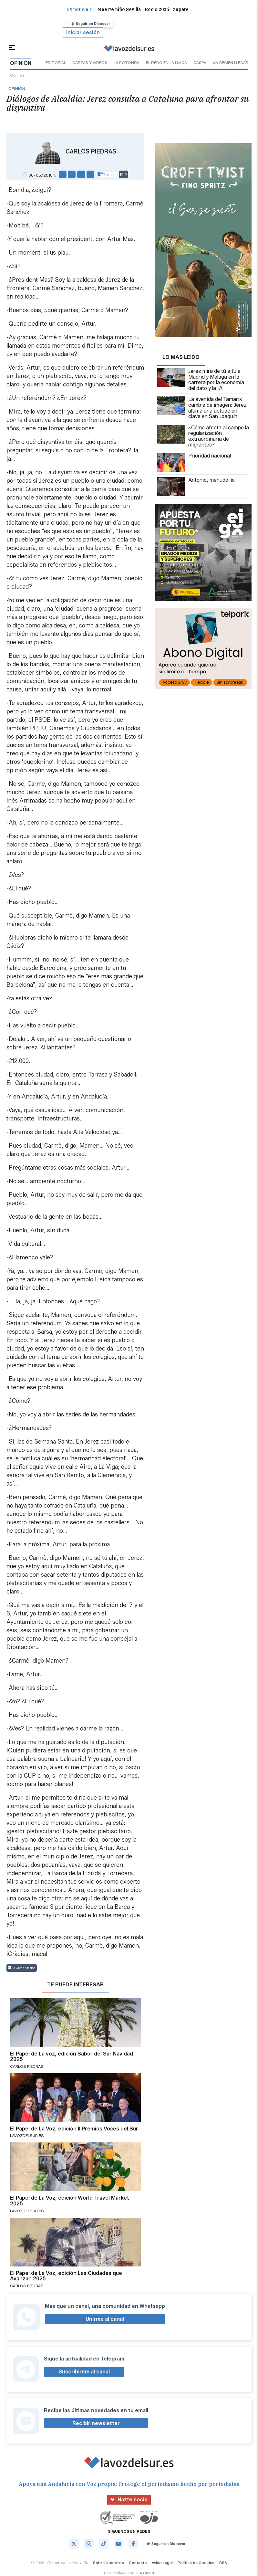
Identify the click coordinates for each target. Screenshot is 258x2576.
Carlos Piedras (91, 151)
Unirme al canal (105, 2319)
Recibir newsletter (96, 2423)
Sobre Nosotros (108, 2562)
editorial (56, 62)
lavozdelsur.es (27, 2135)
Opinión (17, 75)
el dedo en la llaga (166, 62)
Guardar (107, 174)
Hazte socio (129, 2500)
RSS (223, 2562)
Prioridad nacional (194, 462)
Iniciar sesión (83, 32)
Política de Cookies (196, 2562)
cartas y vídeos (89, 62)
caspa (199, 62)
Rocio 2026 (157, 9)
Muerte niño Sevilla (119, 9)
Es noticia (79, 9)
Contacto (138, 2562)
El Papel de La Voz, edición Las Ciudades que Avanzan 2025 (66, 2276)
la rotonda (126, 62)
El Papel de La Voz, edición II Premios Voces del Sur (74, 2129)
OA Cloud (145, 2573)
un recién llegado (232, 62)
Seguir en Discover (90, 23)
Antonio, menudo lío (196, 486)
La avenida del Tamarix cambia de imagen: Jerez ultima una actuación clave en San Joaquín (202, 407)
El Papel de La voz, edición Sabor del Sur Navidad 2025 (71, 2056)
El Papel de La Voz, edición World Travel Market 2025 (69, 2200)
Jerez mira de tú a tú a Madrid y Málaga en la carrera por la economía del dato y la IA (200, 379)
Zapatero (183, 9)
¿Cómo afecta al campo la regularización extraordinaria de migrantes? (203, 436)
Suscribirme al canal (84, 2372)
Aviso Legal (162, 2562)
